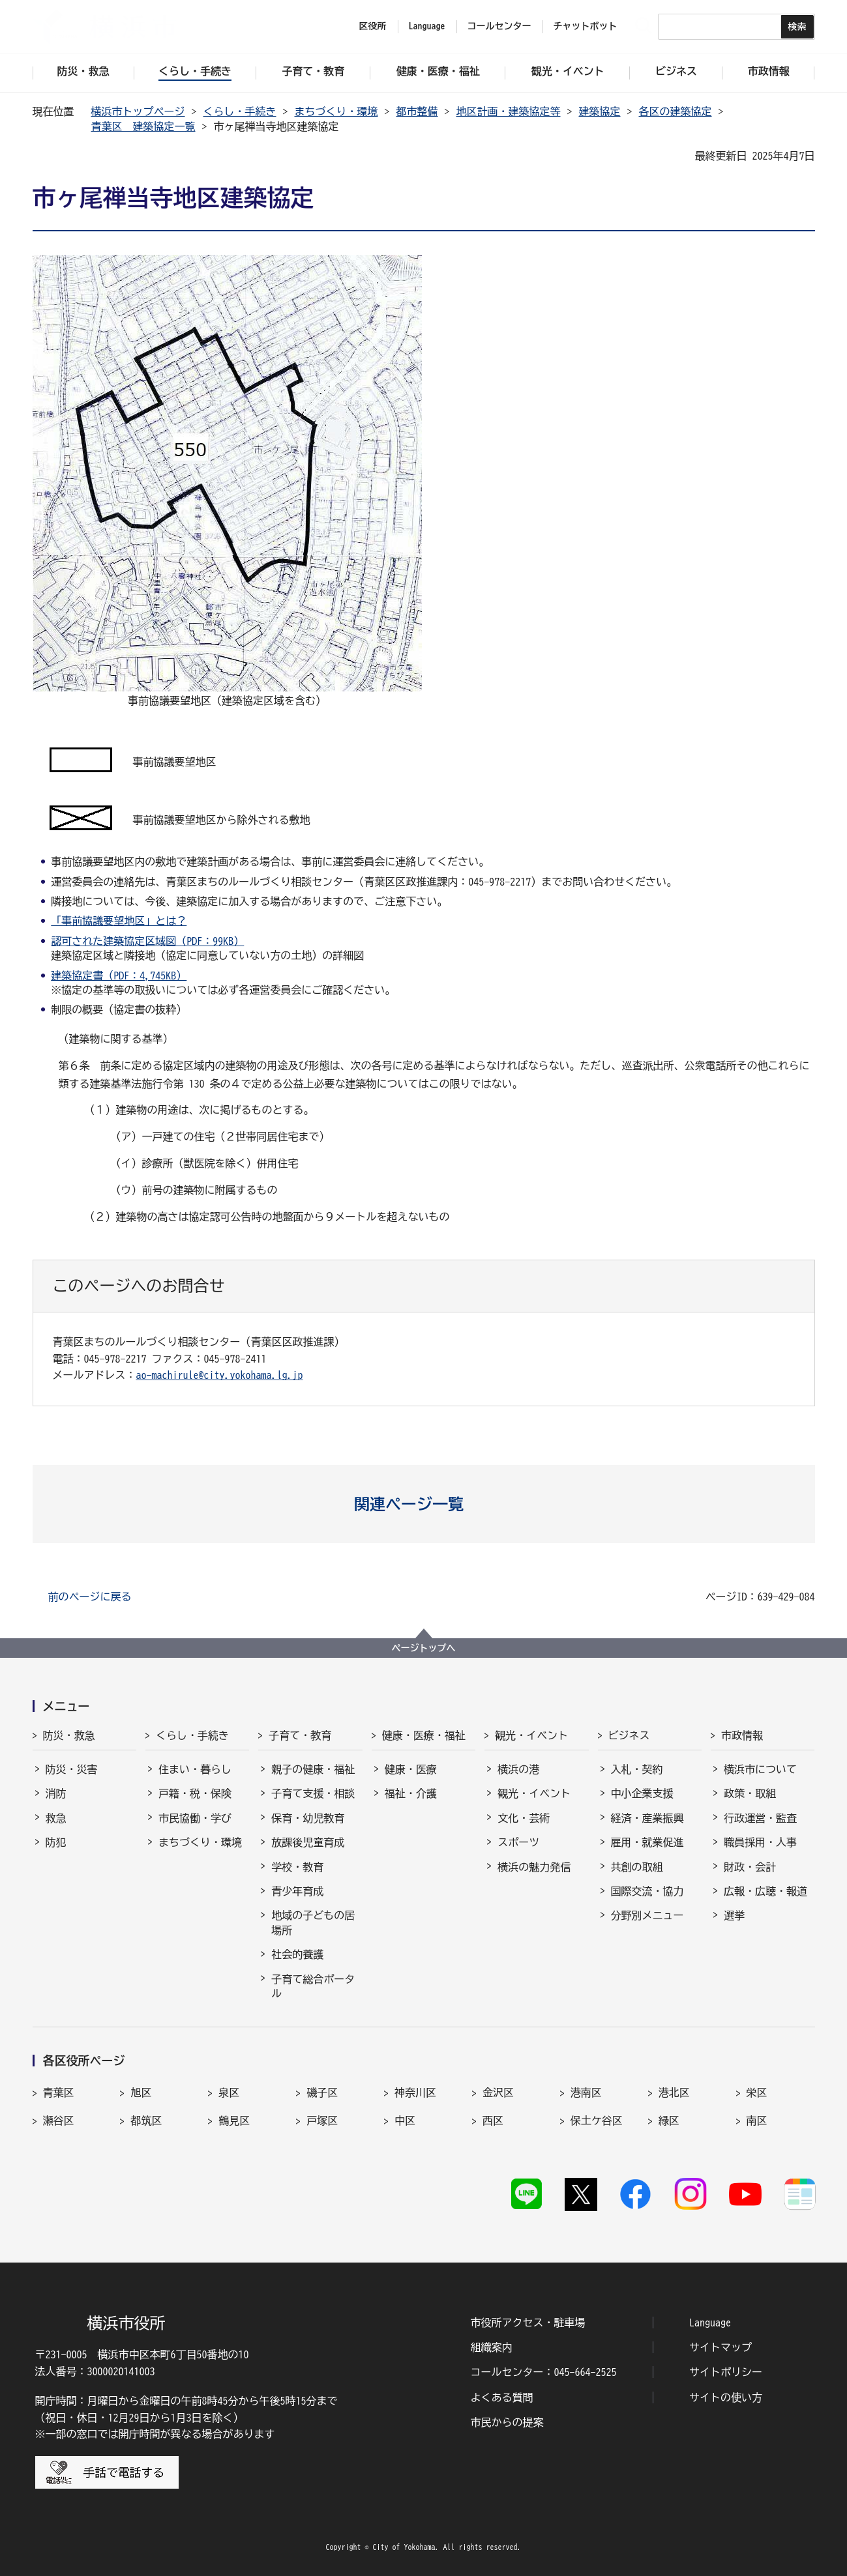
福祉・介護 (411, 1793)
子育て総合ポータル (313, 1986)
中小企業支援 (642, 1793)
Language (710, 2322)
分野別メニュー (647, 1915)
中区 (404, 2120)
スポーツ (518, 1842)
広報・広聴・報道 (765, 1891)
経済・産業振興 (647, 1818)
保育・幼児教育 (307, 1818)
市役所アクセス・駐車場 (528, 2322)
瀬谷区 (58, 2120)
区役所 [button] (373, 26)
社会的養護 (297, 1954)
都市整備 (417, 111)
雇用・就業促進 (647, 1842)
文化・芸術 (524, 1818)
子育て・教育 (300, 1735)
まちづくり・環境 (336, 111)
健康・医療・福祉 (424, 1735)
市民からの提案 (507, 2422)
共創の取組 (637, 1867)
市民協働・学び (194, 1818)
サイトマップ (720, 2347)
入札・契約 (637, 1769)
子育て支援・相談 (313, 1793)
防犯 (56, 1842)
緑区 (669, 2120)
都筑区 (146, 2120)
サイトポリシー (725, 2372)
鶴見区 (234, 2120)
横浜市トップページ (138, 111)
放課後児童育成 (307, 1842)
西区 (493, 2120)
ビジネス (629, 1735)
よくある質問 (502, 2397)
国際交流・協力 (647, 1891)
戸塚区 (322, 2120)
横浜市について (760, 1769)
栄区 (757, 2092)
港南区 (586, 2092)
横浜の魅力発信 (534, 1867)
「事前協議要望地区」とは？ (118, 921)
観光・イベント (531, 1735)
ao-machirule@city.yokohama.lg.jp (219, 1375)
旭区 (140, 2092)
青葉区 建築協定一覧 (143, 126)
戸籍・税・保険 (194, 1793)
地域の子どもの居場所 (313, 1922)
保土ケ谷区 (597, 2120)
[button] (423, 1504)
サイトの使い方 (725, 2397)
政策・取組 (750, 1793)
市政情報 (742, 1735)
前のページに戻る (90, 1596)
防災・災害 (72, 1769)
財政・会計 (750, 1867)
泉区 (228, 2092)
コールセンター (499, 26)
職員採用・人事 (760, 1842)
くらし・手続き (239, 111)
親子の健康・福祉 (313, 1769)
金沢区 (498, 2092)
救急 (56, 1818)
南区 (757, 2120)
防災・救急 (69, 1735)
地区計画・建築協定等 (508, 111)
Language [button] (427, 26)
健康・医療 (411, 1769)
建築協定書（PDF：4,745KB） (118, 975)
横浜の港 (518, 1769)
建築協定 (600, 111)
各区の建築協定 (675, 111)
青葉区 (58, 2092)
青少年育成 (297, 1891)
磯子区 (322, 2092)
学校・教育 (297, 1867)
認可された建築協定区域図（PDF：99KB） (147, 941)
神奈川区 (415, 2092)
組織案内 (492, 2347)
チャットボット (585, 26)
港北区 (674, 2092)
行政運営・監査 (760, 1818)
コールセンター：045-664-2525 (544, 2372)
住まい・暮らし (194, 1769)
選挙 (734, 1915)
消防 (56, 1793)
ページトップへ (424, 1648)
